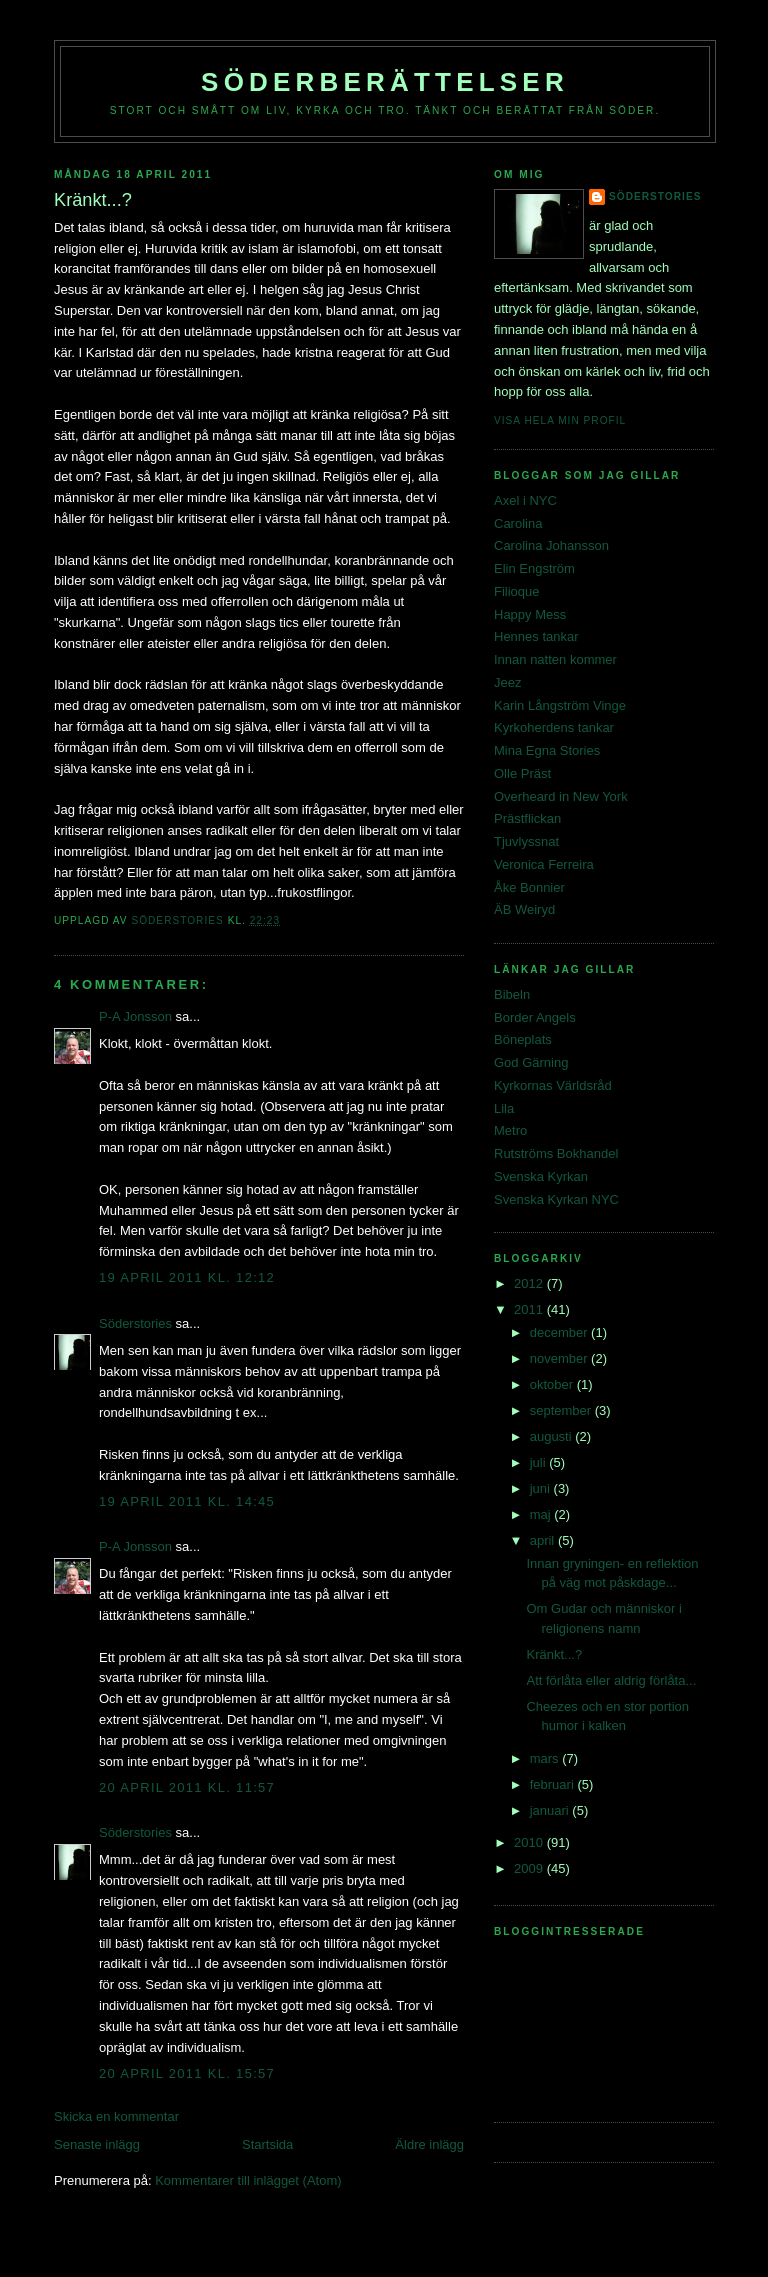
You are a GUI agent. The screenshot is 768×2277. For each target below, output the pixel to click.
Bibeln (512, 994)
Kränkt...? (554, 1654)
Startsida (267, 2144)
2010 (530, 1842)
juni (542, 1488)
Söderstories (135, 1323)
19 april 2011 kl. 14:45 (187, 1501)
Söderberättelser (385, 82)
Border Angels (535, 1017)
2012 (530, 1283)
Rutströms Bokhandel (556, 1153)
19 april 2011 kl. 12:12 (187, 1277)
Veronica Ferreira (544, 864)
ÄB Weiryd (524, 909)
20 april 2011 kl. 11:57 (187, 1787)
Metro (510, 1130)
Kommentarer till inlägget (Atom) (248, 2180)
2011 (530, 1309)
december (560, 1332)
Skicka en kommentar (116, 2116)
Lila (504, 1108)
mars (546, 1758)
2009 (530, 1868)
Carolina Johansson (551, 545)
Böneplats (523, 1039)
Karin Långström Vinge (560, 705)
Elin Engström (534, 568)
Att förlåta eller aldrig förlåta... (611, 1680)
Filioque (517, 591)
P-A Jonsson (135, 1016)
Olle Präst (522, 773)
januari (551, 1810)
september (562, 1410)
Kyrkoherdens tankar (554, 727)
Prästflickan (527, 818)
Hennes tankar (536, 636)
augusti (553, 1436)
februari (554, 1784)
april (544, 1540)
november (560, 1358)
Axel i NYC (525, 500)
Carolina (518, 523)
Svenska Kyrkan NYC (556, 1199)
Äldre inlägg (429, 2144)
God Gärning (531, 1062)
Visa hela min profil (560, 420)
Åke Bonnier (529, 887)
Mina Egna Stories (547, 750)
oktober (553, 1384)
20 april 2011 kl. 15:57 (187, 2073)
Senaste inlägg (97, 2144)
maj (542, 1514)
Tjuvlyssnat (526, 841)
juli (540, 1462)
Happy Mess (530, 614)
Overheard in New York (561, 796)
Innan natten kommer (555, 659)
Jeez (507, 682)
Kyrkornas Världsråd (553, 1085)
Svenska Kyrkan (541, 1176)
